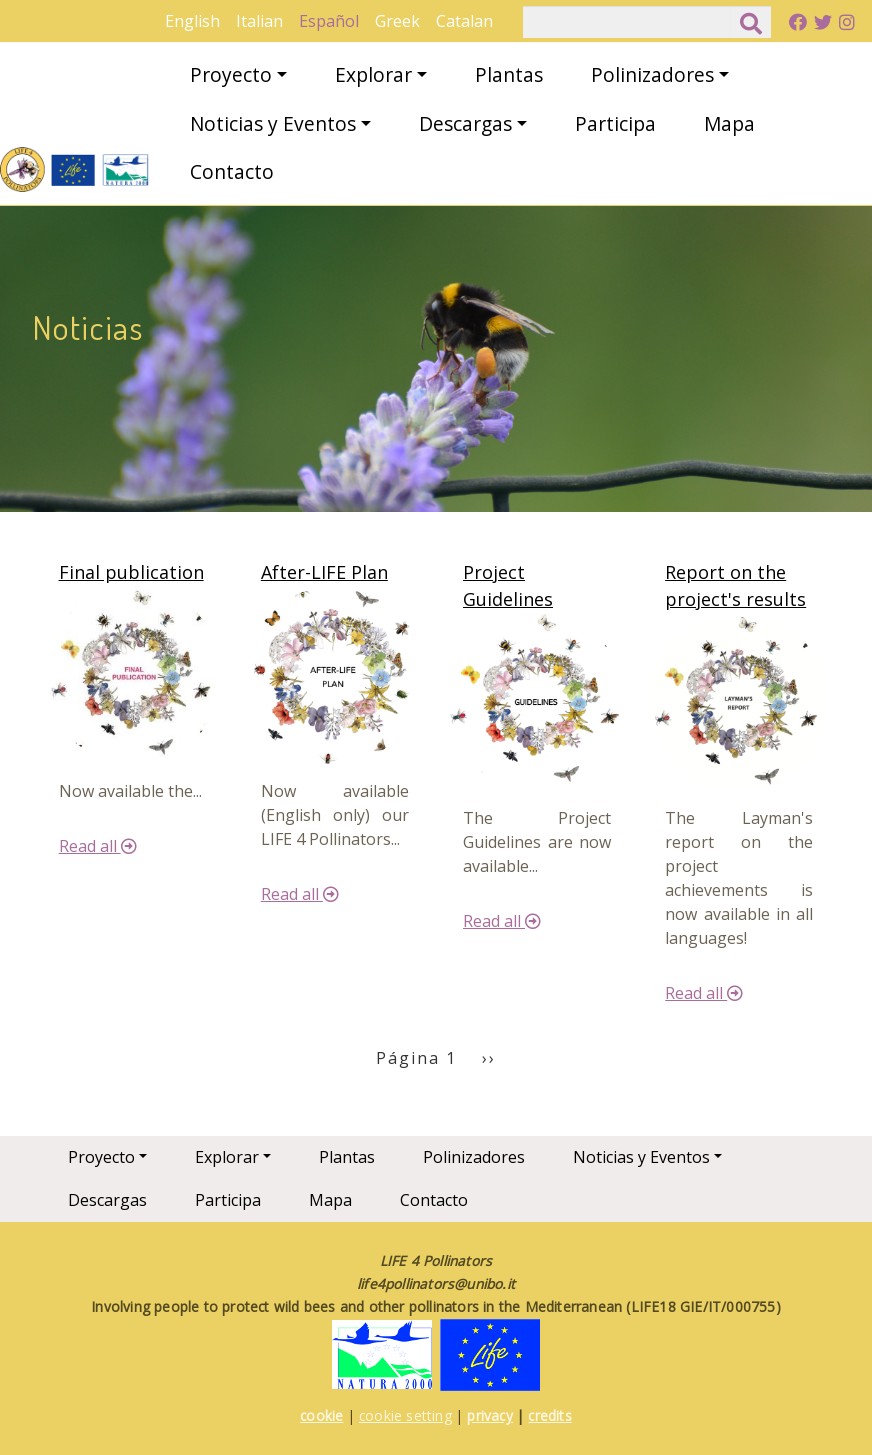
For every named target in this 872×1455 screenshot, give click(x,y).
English (192, 21)
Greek (397, 21)
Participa (615, 123)
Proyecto (231, 74)
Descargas (465, 123)
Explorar (373, 74)
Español (329, 21)
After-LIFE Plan (324, 572)
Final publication (131, 572)
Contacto (232, 171)
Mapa (729, 123)
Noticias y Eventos (273, 123)
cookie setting (405, 1415)
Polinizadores (652, 74)
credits (549, 1415)
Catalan (464, 21)
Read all (98, 846)
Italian (259, 21)
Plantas (509, 74)
